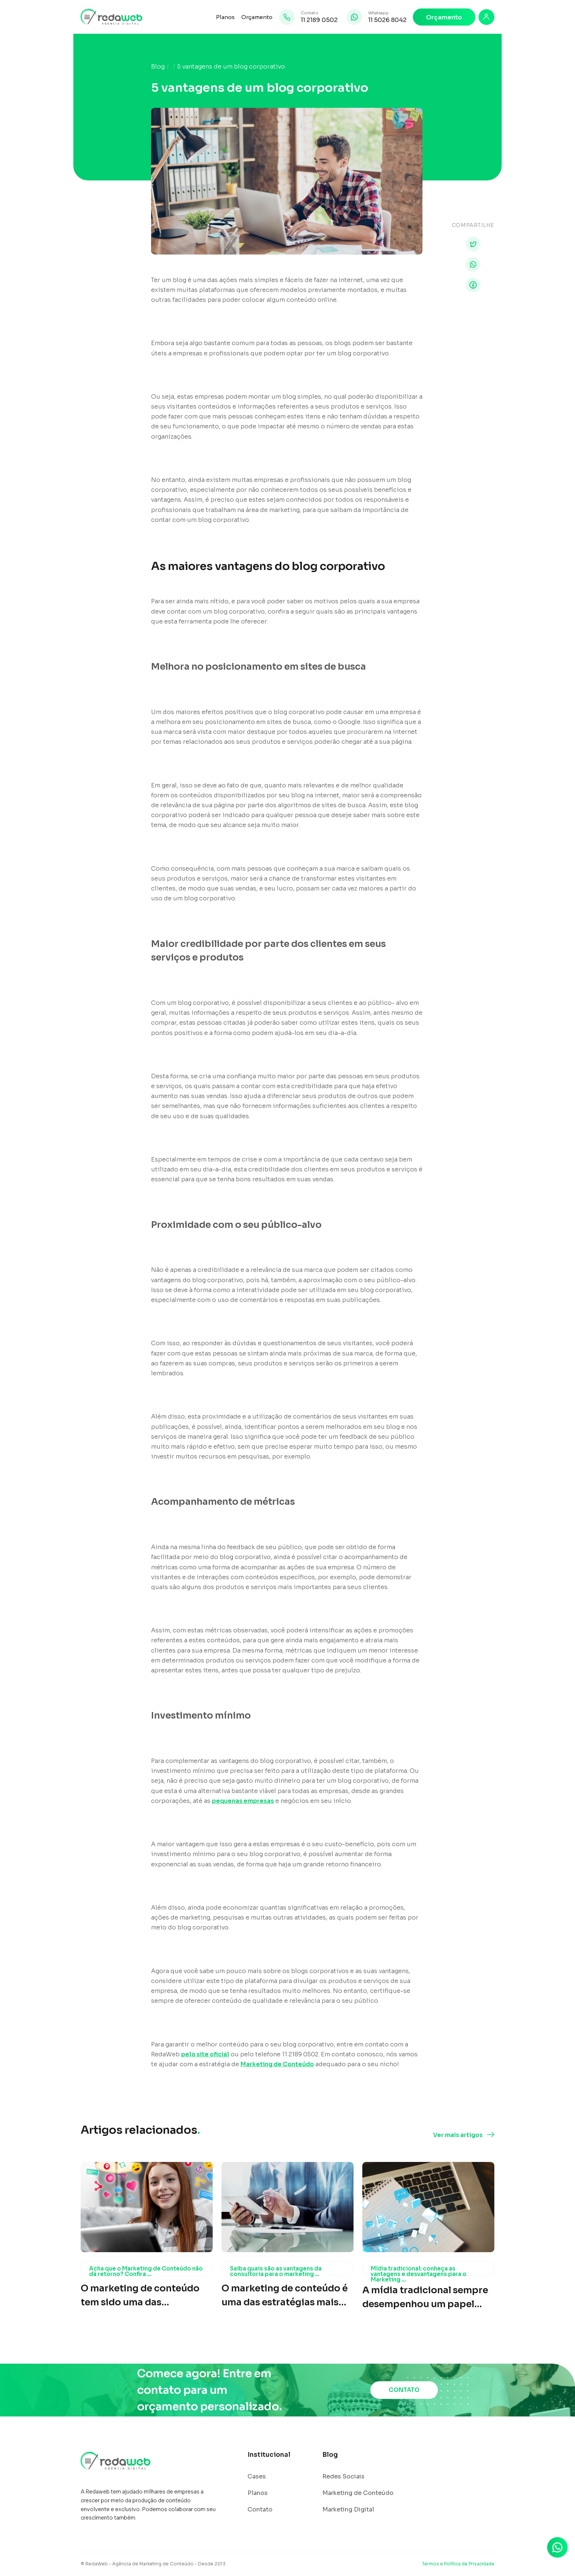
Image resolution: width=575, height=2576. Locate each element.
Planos (225, 17)
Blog (158, 66)
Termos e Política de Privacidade (458, 2563)
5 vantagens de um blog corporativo (231, 66)
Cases (257, 2477)
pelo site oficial (205, 2054)
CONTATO (404, 2390)
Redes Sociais (343, 2477)
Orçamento (256, 17)
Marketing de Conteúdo (277, 2064)
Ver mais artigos (458, 2135)
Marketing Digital (348, 2510)
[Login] (486, 17)
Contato (260, 2510)
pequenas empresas (243, 1801)
